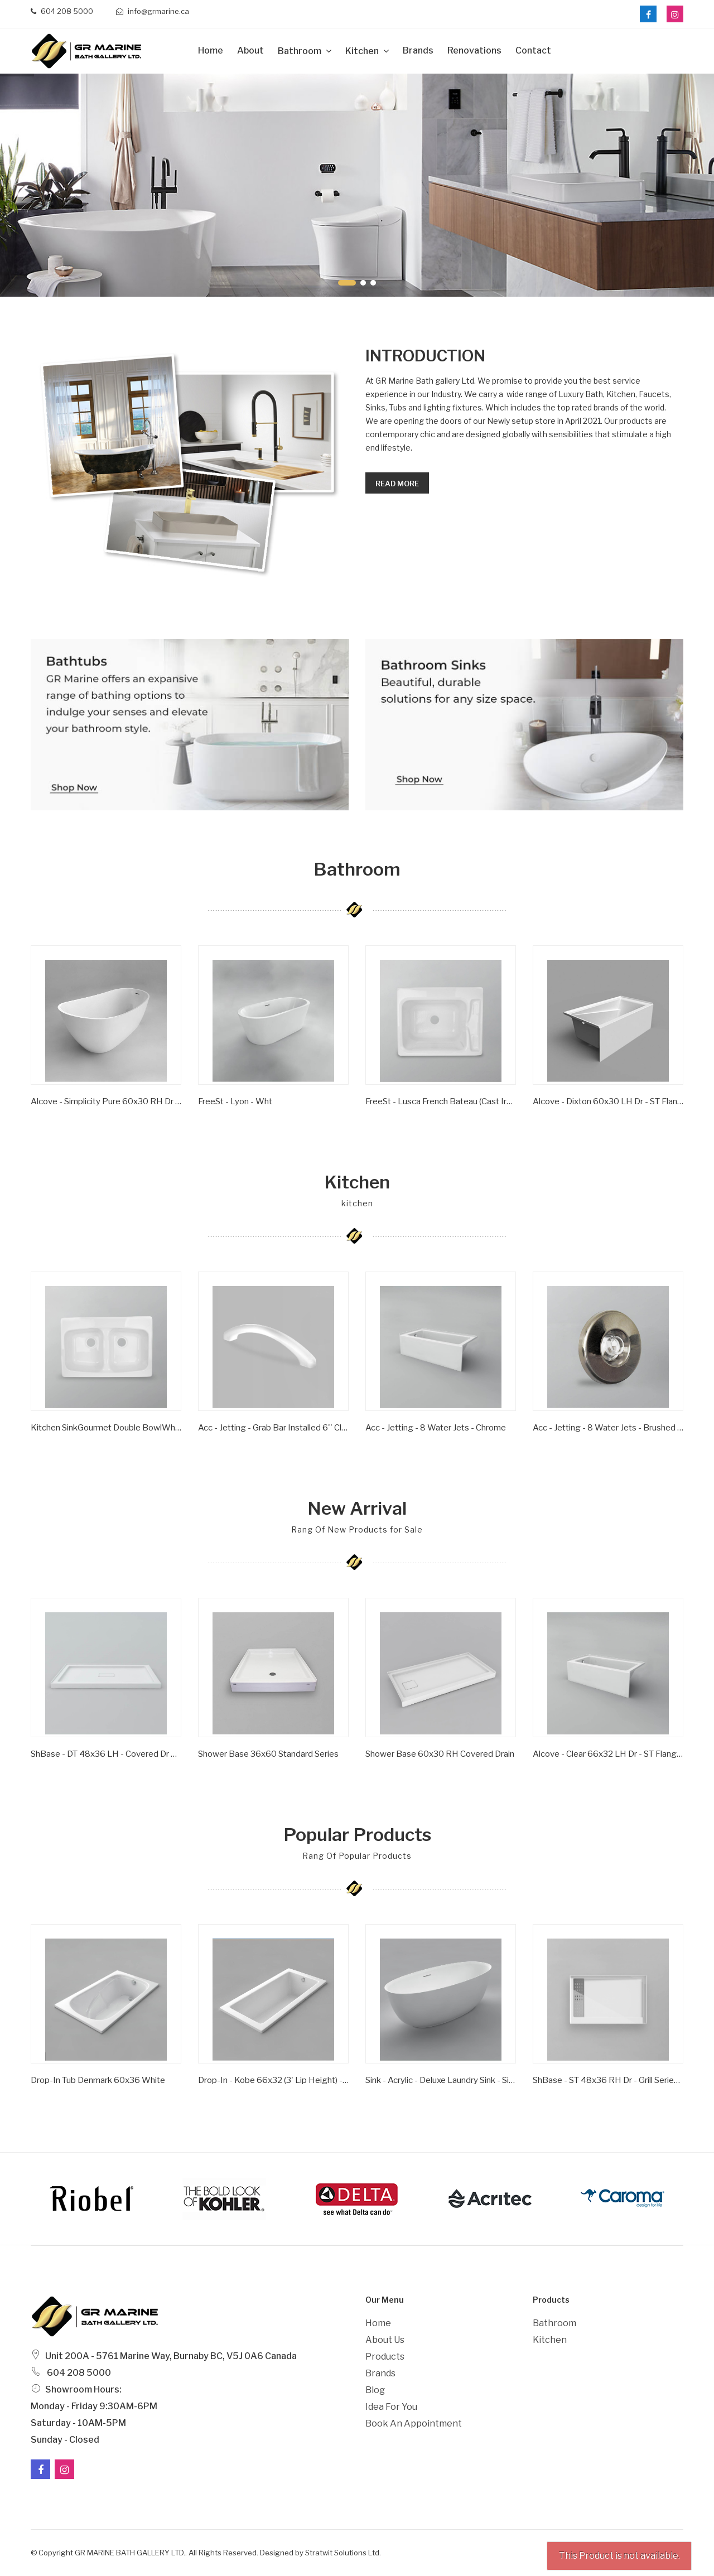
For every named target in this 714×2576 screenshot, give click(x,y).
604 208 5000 (62, 11)
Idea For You (391, 2406)
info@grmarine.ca (152, 11)
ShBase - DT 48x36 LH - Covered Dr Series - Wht (106, 1754)
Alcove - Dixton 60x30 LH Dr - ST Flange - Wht (608, 1101)
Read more (397, 483)
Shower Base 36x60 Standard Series (268, 1754)
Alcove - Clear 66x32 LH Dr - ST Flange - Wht (608, 1754)
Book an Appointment (413, 2423)
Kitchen (362, 51)
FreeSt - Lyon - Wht (235, 1101)
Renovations (474, 50)
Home (210, 50)
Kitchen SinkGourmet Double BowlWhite (106, 1428)
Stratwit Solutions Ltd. (343, 2552)
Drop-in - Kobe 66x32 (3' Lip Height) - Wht (273, 2080)
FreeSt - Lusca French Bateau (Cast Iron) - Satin (440, 1101)
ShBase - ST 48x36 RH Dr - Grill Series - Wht (608, 2080)
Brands (418, 50)
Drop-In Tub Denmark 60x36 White (98, 2080)
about (250, 50)
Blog (375, 2390)
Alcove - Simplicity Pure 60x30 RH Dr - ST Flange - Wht (106, 1101)
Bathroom (300, 51)
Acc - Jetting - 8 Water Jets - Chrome (435, 1428)
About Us (384, 2340)
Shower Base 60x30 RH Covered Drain (439, 1754)
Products (384, 2356)
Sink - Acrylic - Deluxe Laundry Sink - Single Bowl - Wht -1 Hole (440, 2080)
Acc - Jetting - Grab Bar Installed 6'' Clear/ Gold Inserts (273, 1428)
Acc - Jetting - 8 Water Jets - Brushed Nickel (608, 1428)
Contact (533, 50)
